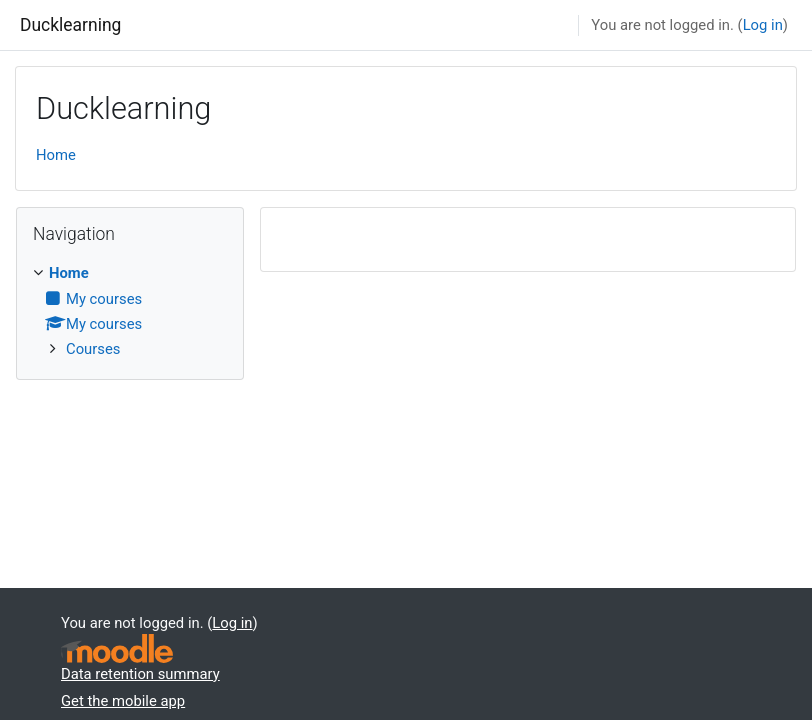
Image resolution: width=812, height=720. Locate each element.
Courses (93, 349)
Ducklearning (70, 25)
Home (56, 155)
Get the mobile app (123, 701)
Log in (763, 25)
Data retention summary (140, 674)
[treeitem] (130, 311)
